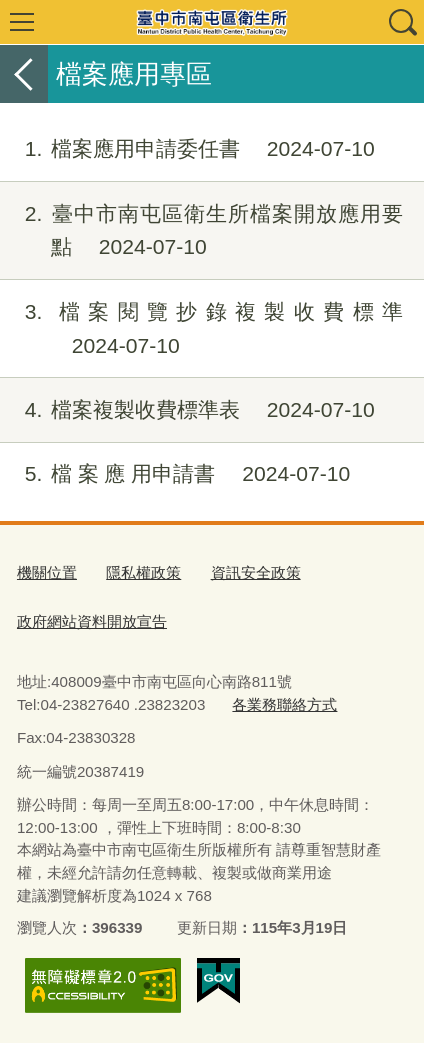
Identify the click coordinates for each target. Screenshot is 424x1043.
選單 (22, 22)
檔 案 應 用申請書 (175, 474)
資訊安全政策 (256, 572)
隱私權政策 (143, 572)
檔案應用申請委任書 (187, 149)
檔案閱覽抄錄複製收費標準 (201, 329)
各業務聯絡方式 (284, 704)
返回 (24, 74)
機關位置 (47, 572)
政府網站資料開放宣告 (92, 621)
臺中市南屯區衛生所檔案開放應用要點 (201, 231)
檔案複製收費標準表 (187, 410)
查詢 (402, 22)
